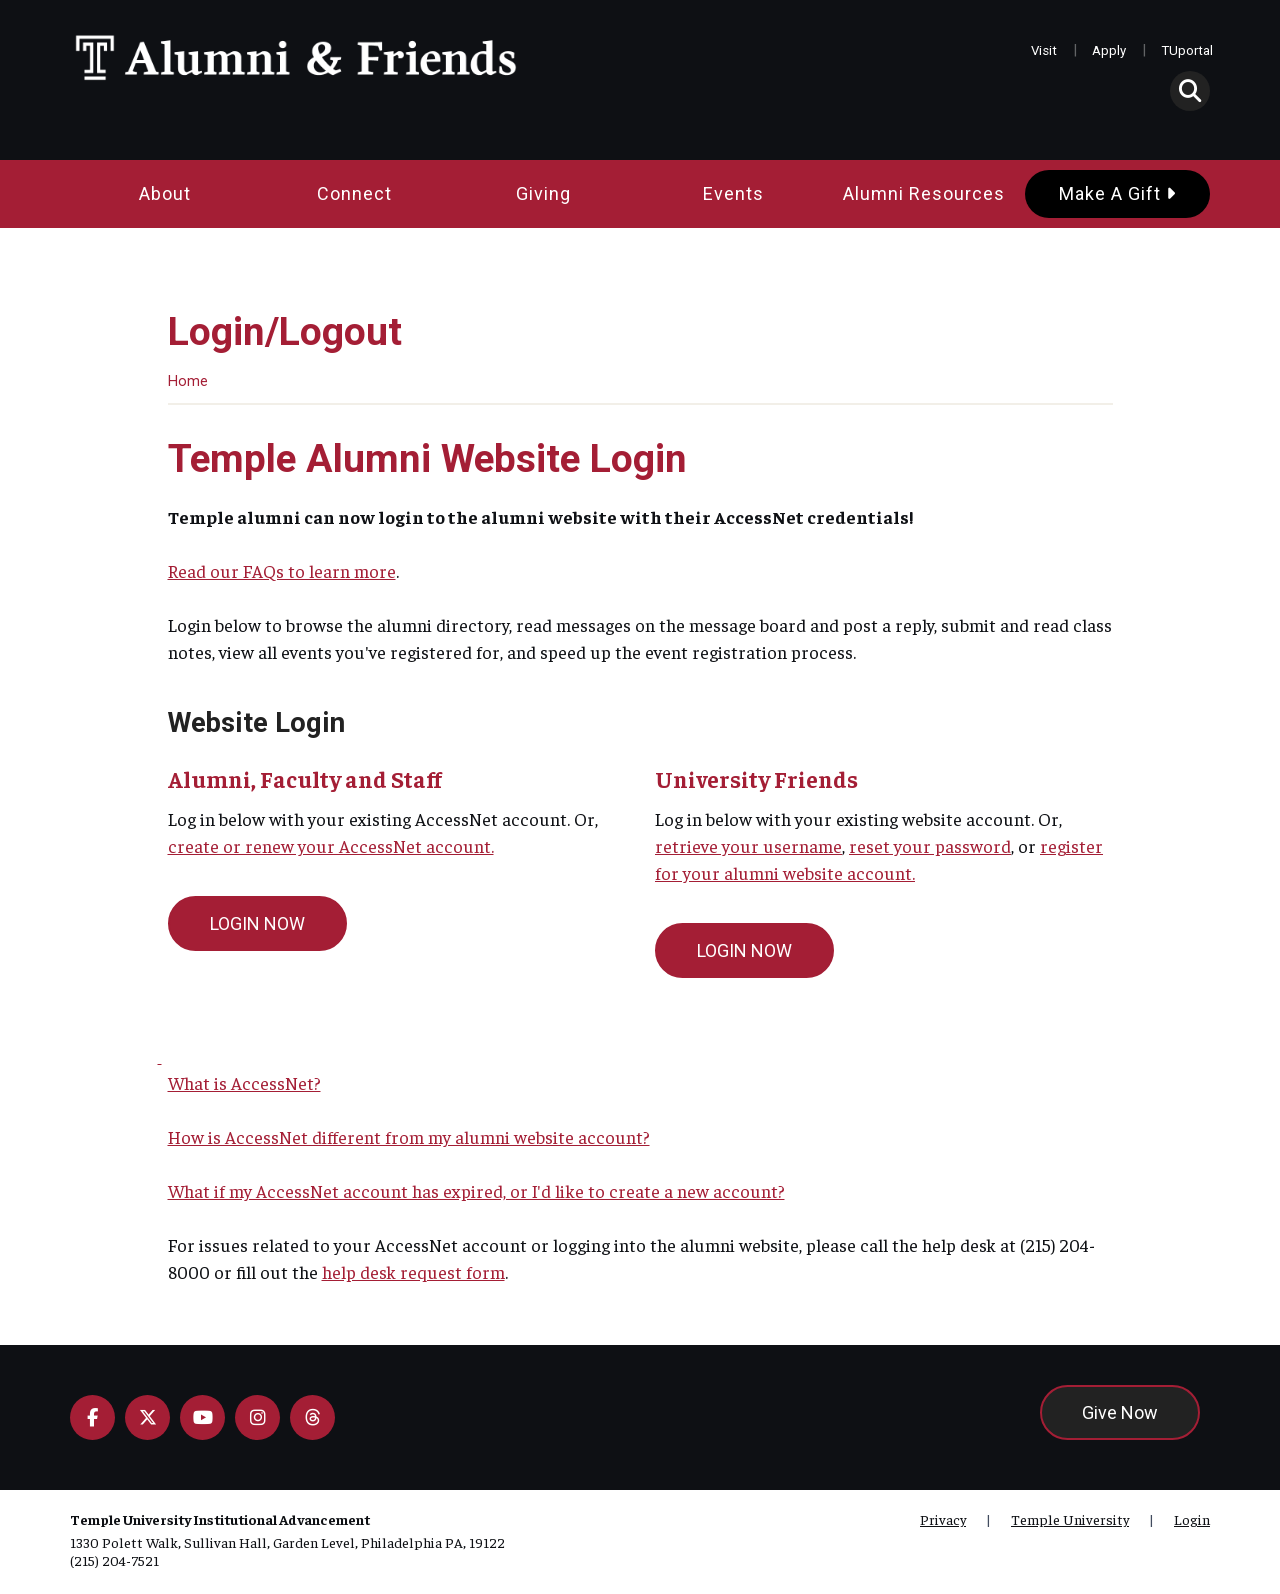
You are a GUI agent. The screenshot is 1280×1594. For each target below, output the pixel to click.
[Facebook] (92, 1417)
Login (1192, 1519)
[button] (1190, 91)
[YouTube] (202, 1417)
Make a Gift (1117, 193)
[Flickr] (312, 1417)
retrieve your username (748, 845)
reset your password (930, 845)
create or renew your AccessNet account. (331, 845)
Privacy (943, 1519)
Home (188, 381)
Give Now (1120, 1412)
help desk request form (413, 1271)
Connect (354, 193)
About (165, 193)
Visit (1044, 50)
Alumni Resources (924, 193)
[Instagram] (257, 1417)
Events (733, 193)
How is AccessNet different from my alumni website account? (409, 1136)
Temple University (1070, 1519)
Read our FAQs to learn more (282, 570)
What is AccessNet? (244, 1082)
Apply (1109, 50)
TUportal (1187, 50)
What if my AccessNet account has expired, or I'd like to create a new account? (476, 1190)
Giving (543, 193)
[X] (147, 1417)
